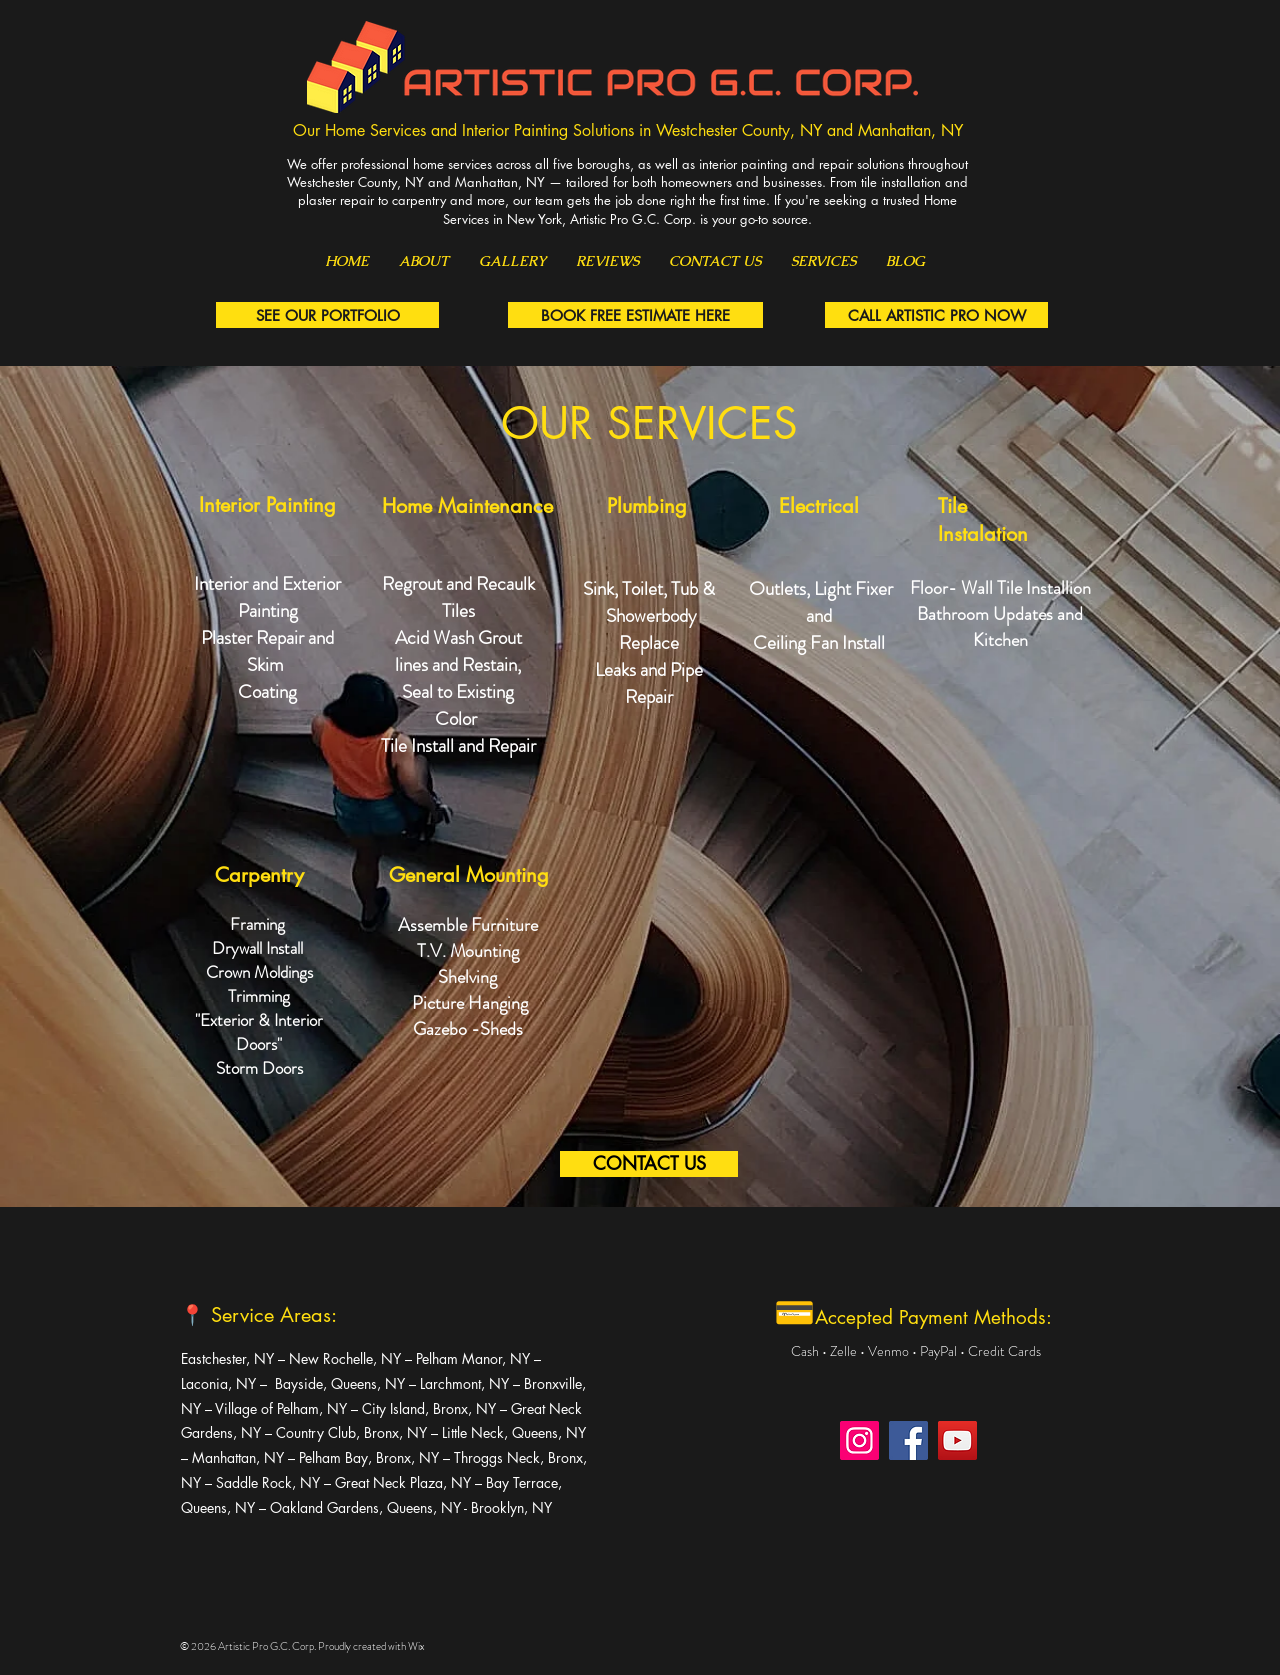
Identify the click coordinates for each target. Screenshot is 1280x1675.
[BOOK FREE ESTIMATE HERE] (635, 315)
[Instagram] (859, 1440)
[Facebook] (908, 1440)
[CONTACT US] (649, 1164)
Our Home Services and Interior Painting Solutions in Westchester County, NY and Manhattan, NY (628, 130)
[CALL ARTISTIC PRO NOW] (936, 315)
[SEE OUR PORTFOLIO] (327, 315)
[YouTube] (957, 1440)
